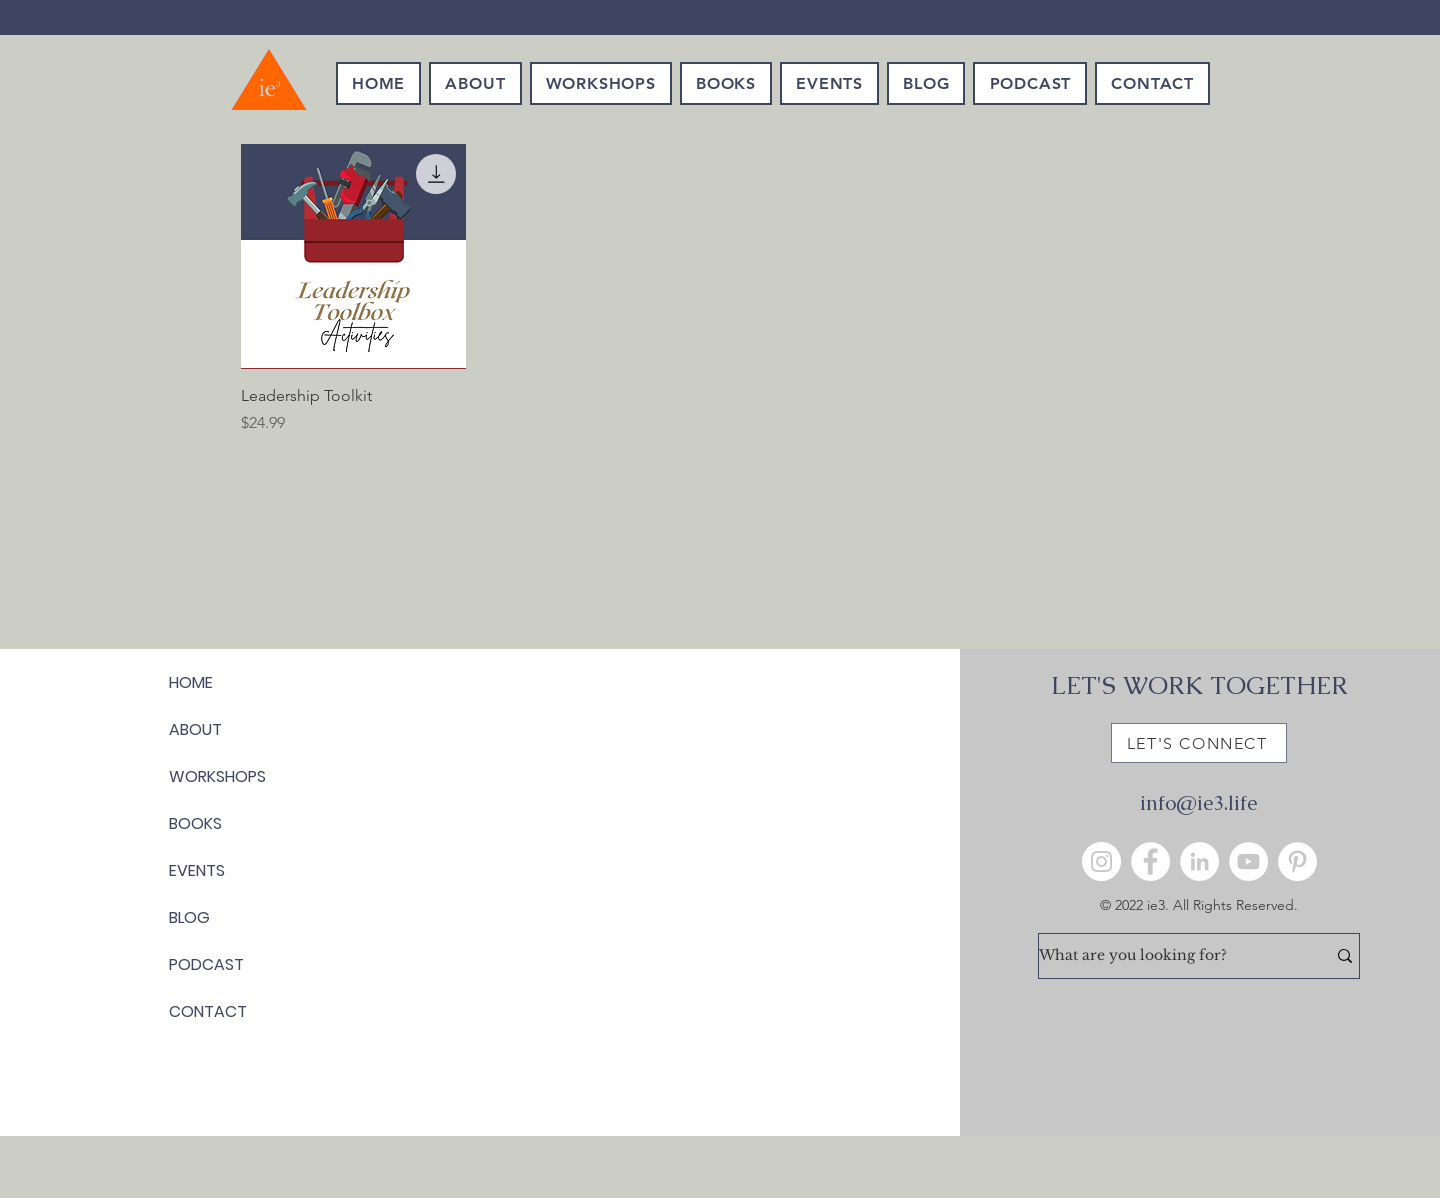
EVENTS (197, 870)
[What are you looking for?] (1167, 956)
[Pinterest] (1297, 861)
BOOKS (195, 823)
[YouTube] (1248, 861)
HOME (191, 682)
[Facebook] (1150, 861)
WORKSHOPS (217, 776)
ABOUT (195, 729)
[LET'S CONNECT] (1199, 743)
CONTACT (208, 1011)
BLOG (189, 917)
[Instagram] (1101, 861)
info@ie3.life (1198, 803)
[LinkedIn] (1199, 861)
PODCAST (206, 964)
